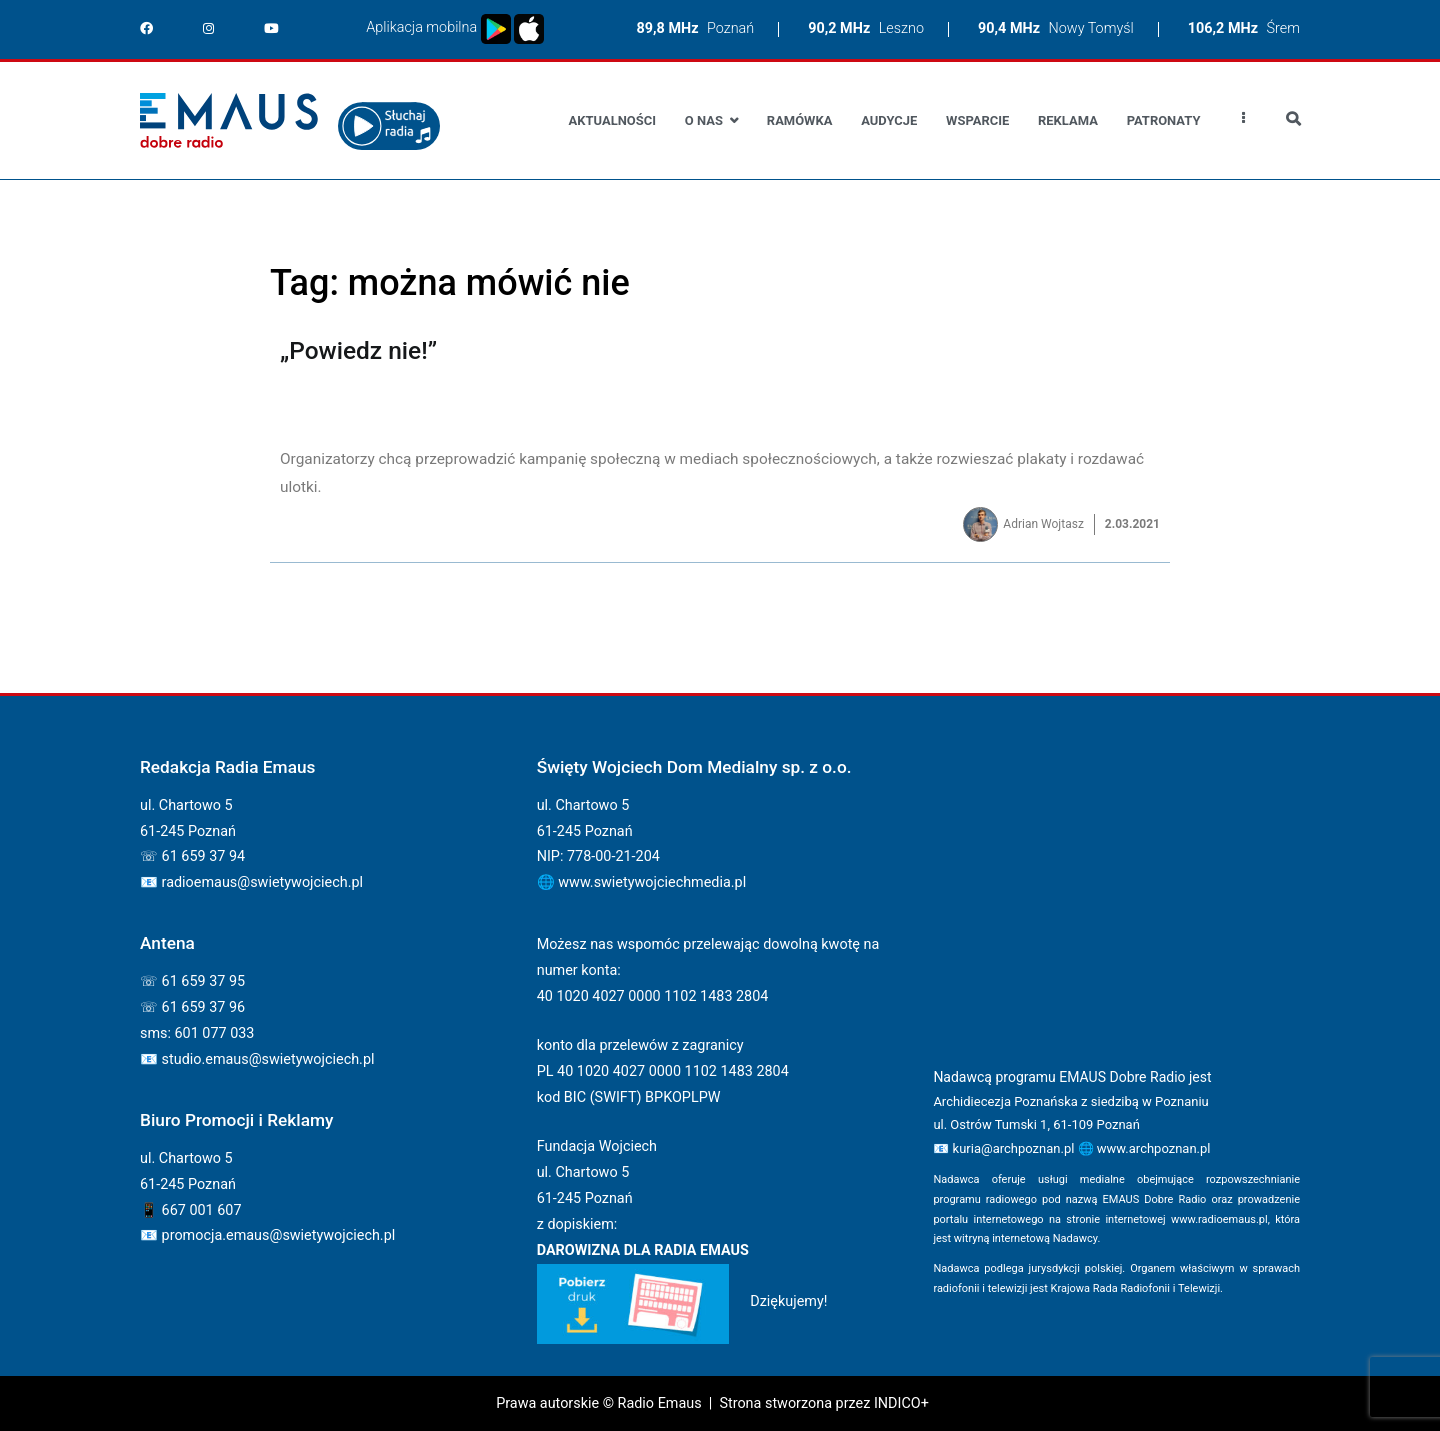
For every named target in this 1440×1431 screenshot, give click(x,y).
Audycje (889, 120)
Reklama (1068, 120)
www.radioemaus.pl (1219, 1219)
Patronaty (1164, 120)
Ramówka (800, 120)
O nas (704, 120)
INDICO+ (901, 1403)
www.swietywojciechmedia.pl (652, 882)
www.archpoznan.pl (1154, 1148)
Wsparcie (977, 120)
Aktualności (612, 120)
